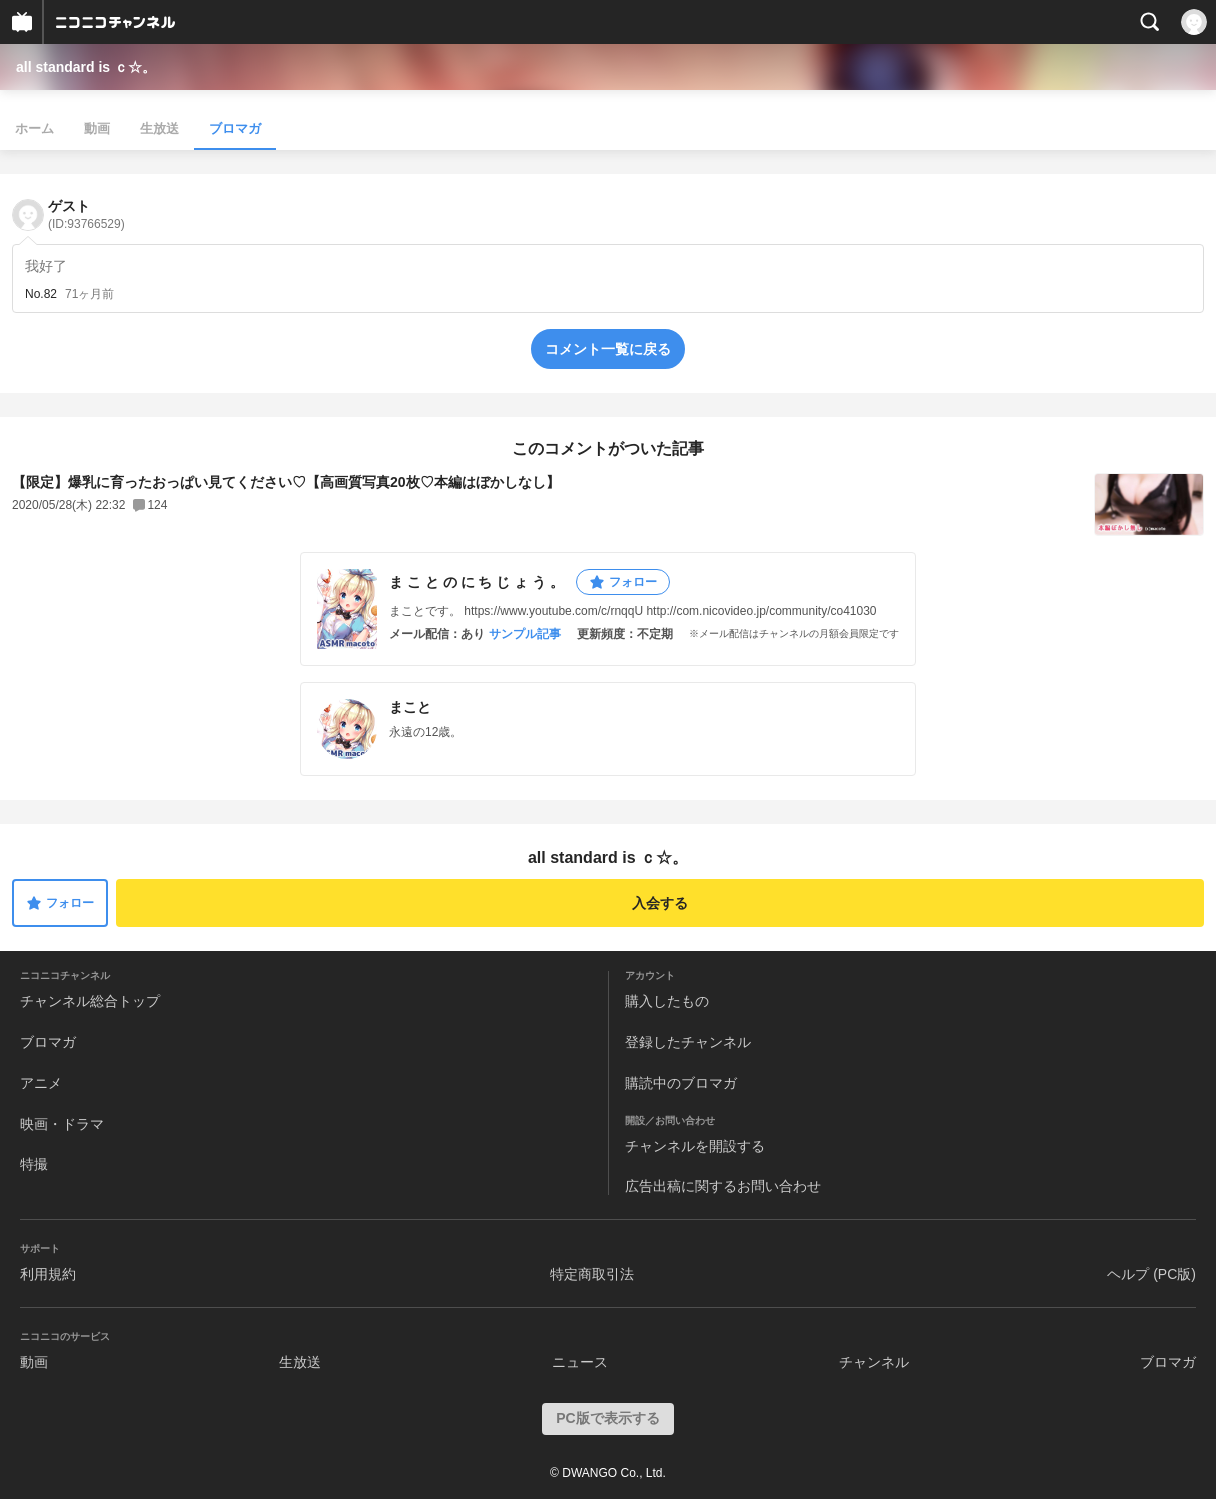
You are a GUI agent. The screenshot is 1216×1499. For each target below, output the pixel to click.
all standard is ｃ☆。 (86, 67)
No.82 (41, 294)
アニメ (41, 1083)
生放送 (159, 128)
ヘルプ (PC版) (1151, 1274)
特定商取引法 (592, 1274)
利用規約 (48, 1274)
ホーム (34, 128)
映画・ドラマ (62, 1124)
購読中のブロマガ (681, 1083)
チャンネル (874, 1362)
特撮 (34, 1164)
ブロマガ (235, 128)
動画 (97, 128)
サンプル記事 (525, 634)
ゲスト (86, 214)
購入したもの (667, 1001)
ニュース (580, 1362)
